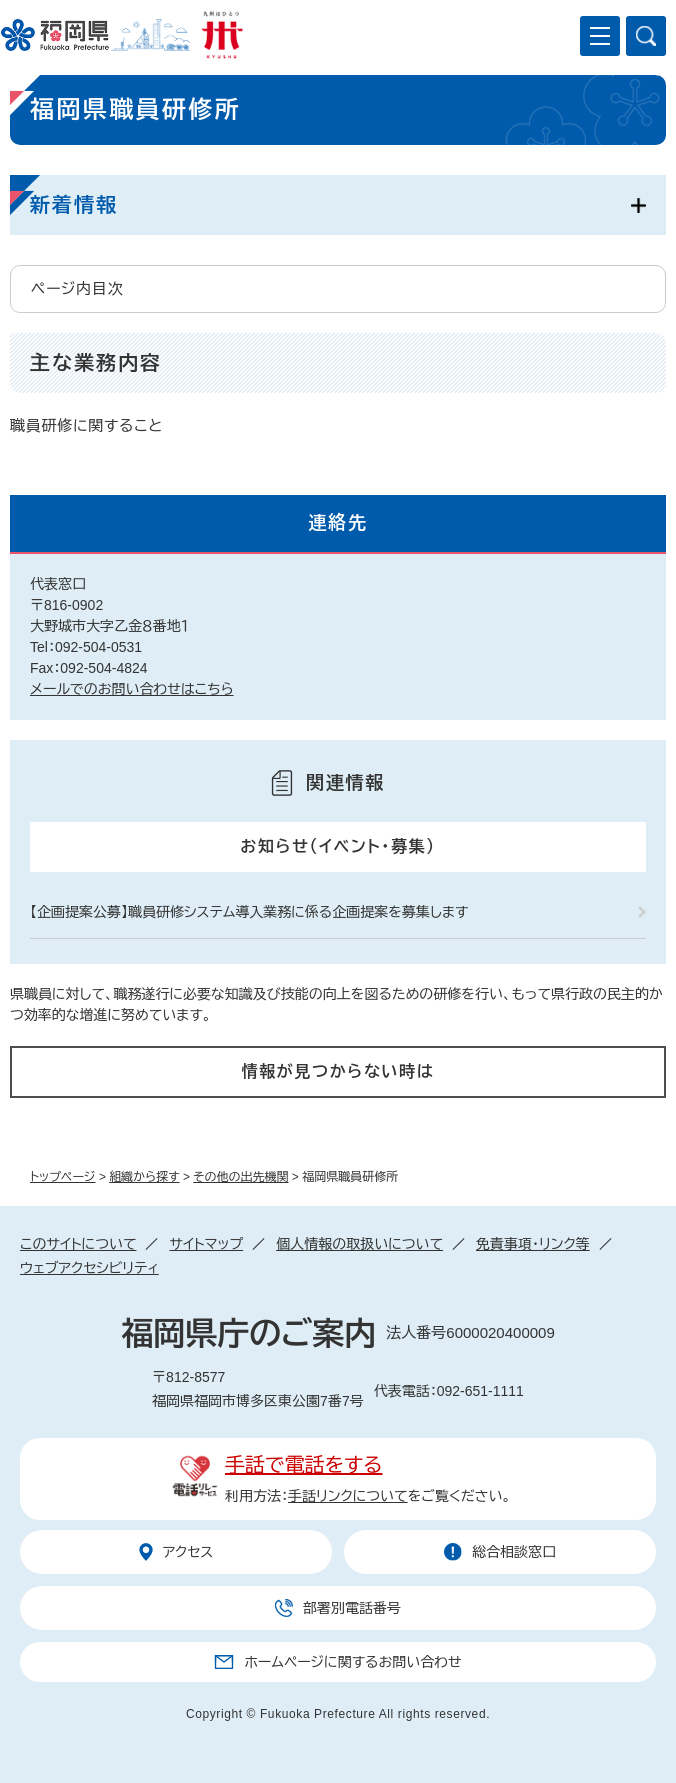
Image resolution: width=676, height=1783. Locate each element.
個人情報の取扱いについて (359, 1244)
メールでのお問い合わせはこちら (132, 689)
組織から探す (144, 1177)
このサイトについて (78, 1244)
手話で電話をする (303, 1465)
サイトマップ (206, 1244)
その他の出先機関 (240, 1177)
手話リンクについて (348, 1496)
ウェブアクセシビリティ (89, 1268)
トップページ (63, 1177)
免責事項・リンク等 (533, 1244)
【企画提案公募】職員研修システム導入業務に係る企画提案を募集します (249, 912)
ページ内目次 (77, 288)
